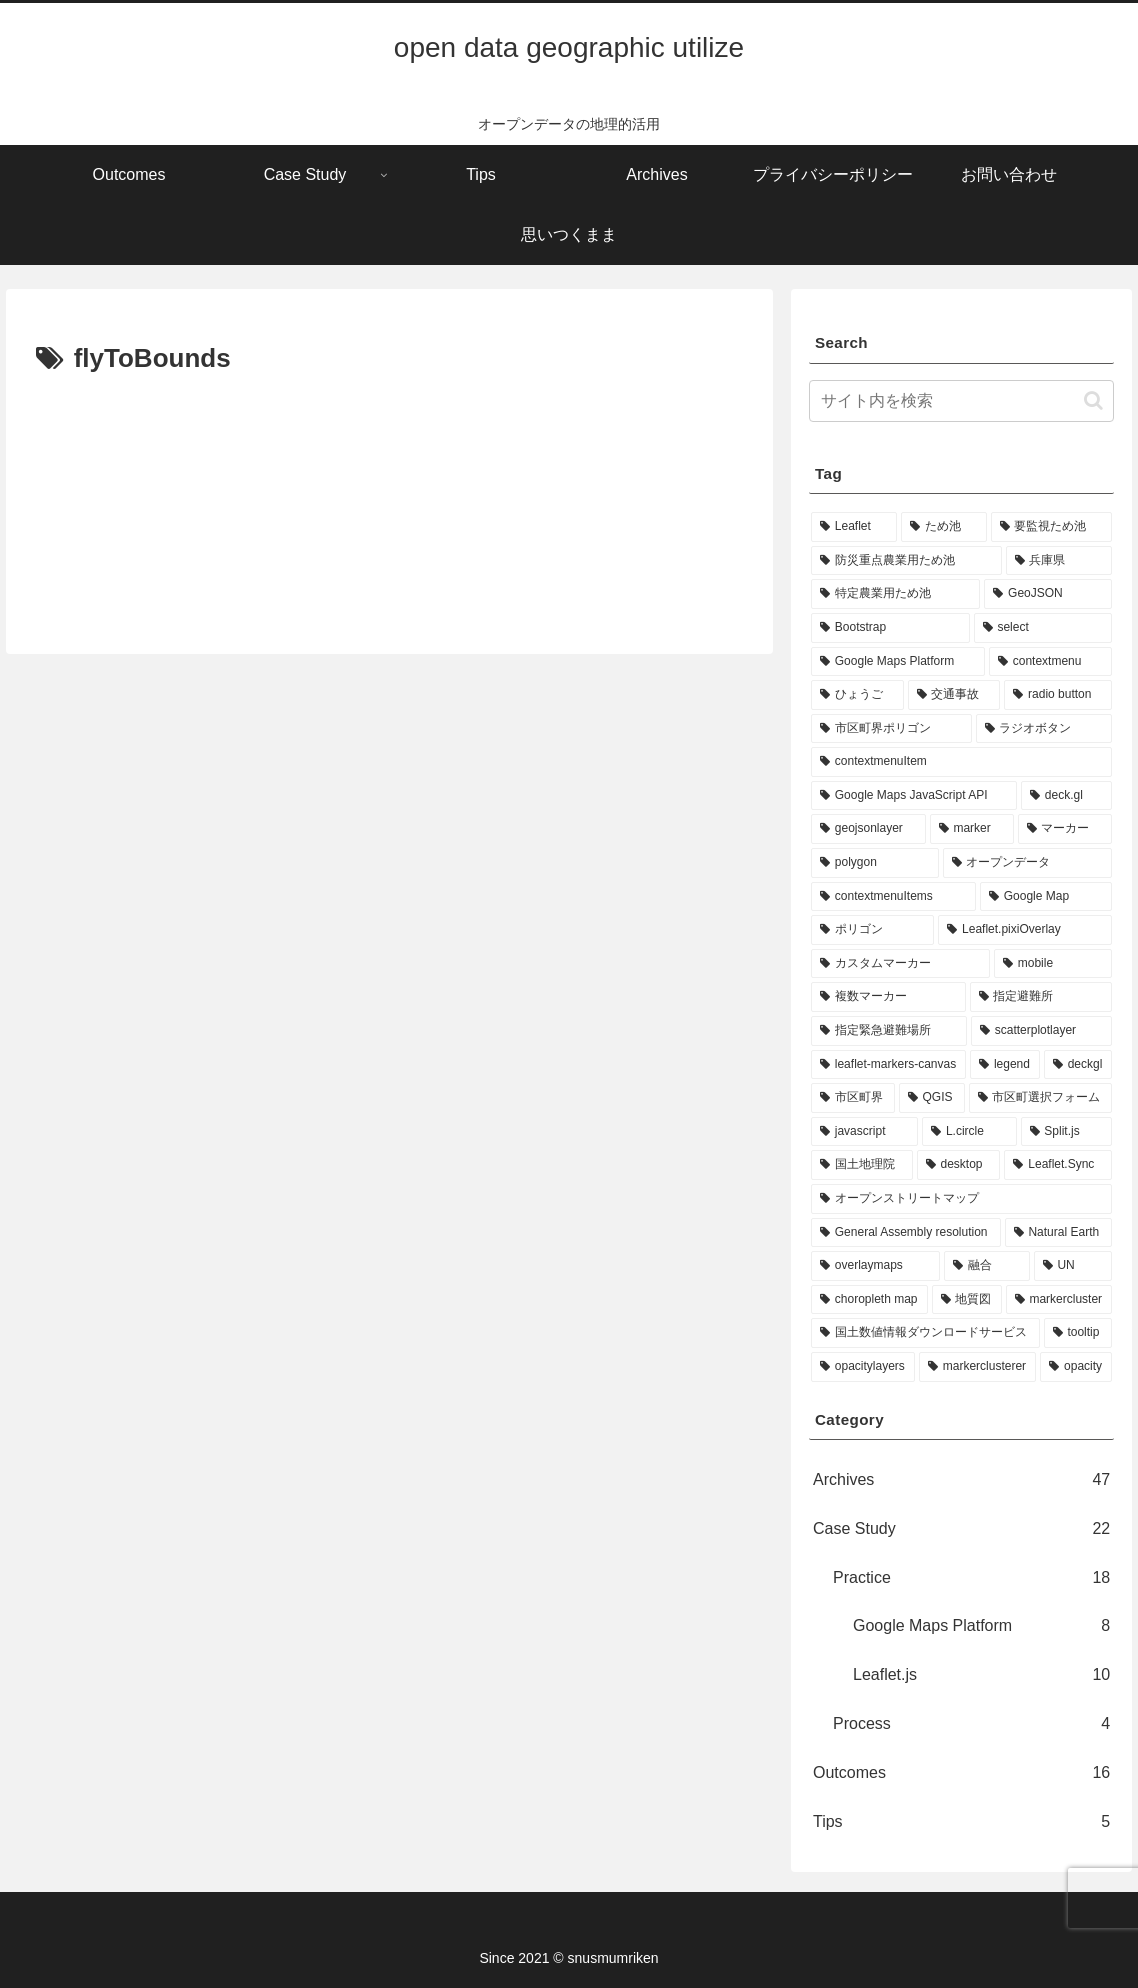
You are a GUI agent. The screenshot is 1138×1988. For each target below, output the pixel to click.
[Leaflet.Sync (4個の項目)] (1058, 1165)
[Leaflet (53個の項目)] (854, 527)
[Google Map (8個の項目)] (1046, 897)
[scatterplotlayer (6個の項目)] (1041, 1031)
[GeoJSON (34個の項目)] (1048, 594)
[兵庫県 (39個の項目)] (1059, 561)
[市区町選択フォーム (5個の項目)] (1041, 1098)
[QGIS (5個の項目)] (932, 1098)
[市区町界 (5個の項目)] (853, 1098)
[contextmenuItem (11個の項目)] (961, 762)
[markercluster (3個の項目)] (1059, 1300)
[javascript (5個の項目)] (864, 1132)
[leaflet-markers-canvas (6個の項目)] (888, 1065)
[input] (961, 401)
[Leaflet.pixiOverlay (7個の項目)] (1025, 930)
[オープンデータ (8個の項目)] (1028, 863)
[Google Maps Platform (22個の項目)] (898, 662)
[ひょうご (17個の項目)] (857, 695)
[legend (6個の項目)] (1005, 1065)
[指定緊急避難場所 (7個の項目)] (889, 1031)
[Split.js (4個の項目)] (1067, 1132)
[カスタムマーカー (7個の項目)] (900, 964)
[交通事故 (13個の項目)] (954, 695)
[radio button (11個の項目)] (1058, 695)
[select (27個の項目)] (1043, 628)
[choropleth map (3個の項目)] (869, 1300)
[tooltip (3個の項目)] (1078, 1333)
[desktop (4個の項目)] (959, 1165)
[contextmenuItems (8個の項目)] (893, 897)
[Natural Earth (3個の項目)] (1059, 1233)
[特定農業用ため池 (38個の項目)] (895, 594)
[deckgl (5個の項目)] (1078, 1065)
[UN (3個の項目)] (1073, 1266)
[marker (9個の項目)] (972, 829)
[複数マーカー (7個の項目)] (888, 997)
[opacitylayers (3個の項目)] (863, 1367)
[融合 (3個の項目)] (986, 1266)
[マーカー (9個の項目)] (1065, 829)
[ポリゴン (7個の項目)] (872, 930)
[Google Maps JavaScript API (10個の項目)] (914, 796)
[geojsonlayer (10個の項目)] (868, 829)
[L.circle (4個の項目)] (969, 1132)
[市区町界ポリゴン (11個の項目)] (891, 729)
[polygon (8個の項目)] (875, 863)
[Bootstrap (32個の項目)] (890, 628)
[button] (1093, 400)
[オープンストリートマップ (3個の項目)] (961, 1199)
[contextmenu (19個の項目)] (1050, 662)
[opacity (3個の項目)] (1076, 1367)
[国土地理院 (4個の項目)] (862, 1165)
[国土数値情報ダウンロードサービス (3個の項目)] (925, 1333)
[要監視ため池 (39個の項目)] (1052, 527)
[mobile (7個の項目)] (1053, 964)
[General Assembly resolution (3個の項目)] (906, 1233)
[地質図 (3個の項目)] (967, 1300)
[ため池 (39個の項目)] (944, 527)
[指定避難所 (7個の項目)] (1041, 997)
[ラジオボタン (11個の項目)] (1044, 729)
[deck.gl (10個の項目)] (1066, 796)
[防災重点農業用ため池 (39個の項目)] (906, 561)
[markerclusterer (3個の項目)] (977, 1367)
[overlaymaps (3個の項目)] (875, 1266)
